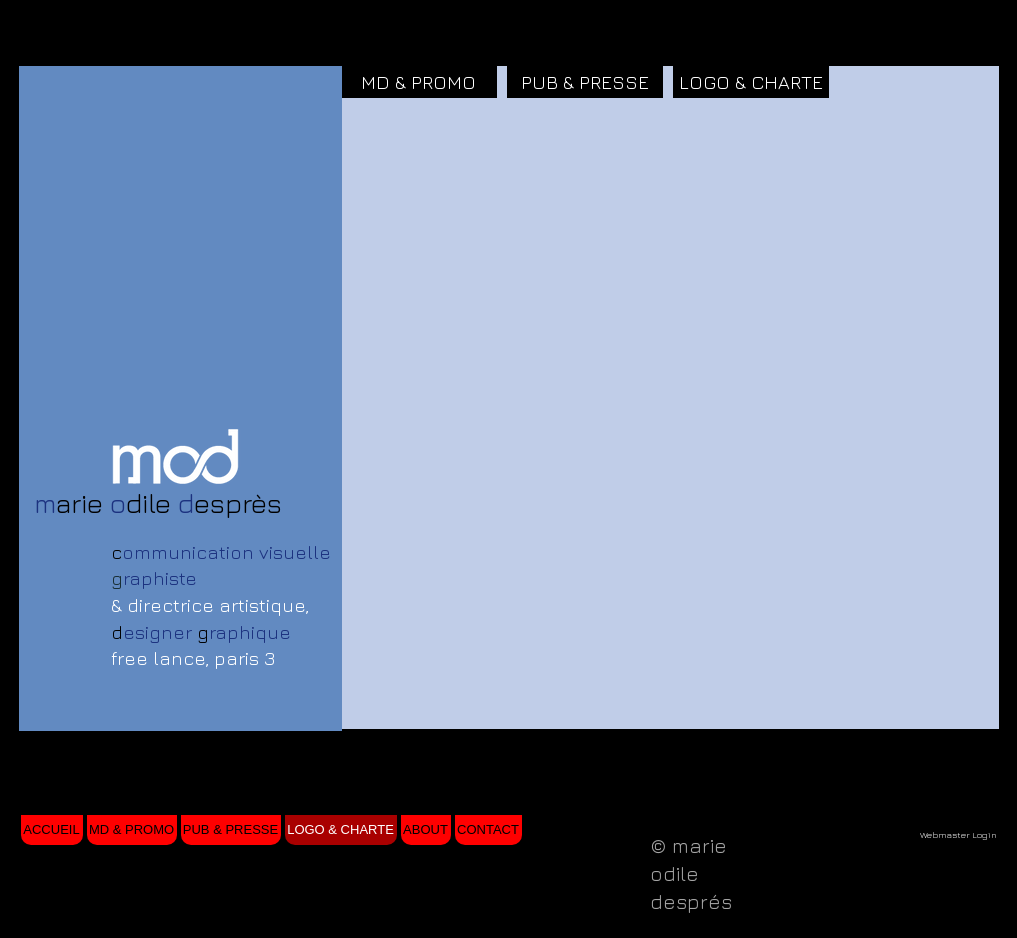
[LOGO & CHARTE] (751, 82)
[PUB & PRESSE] (585, 82)
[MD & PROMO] (419, 82)
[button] (419, 179)
